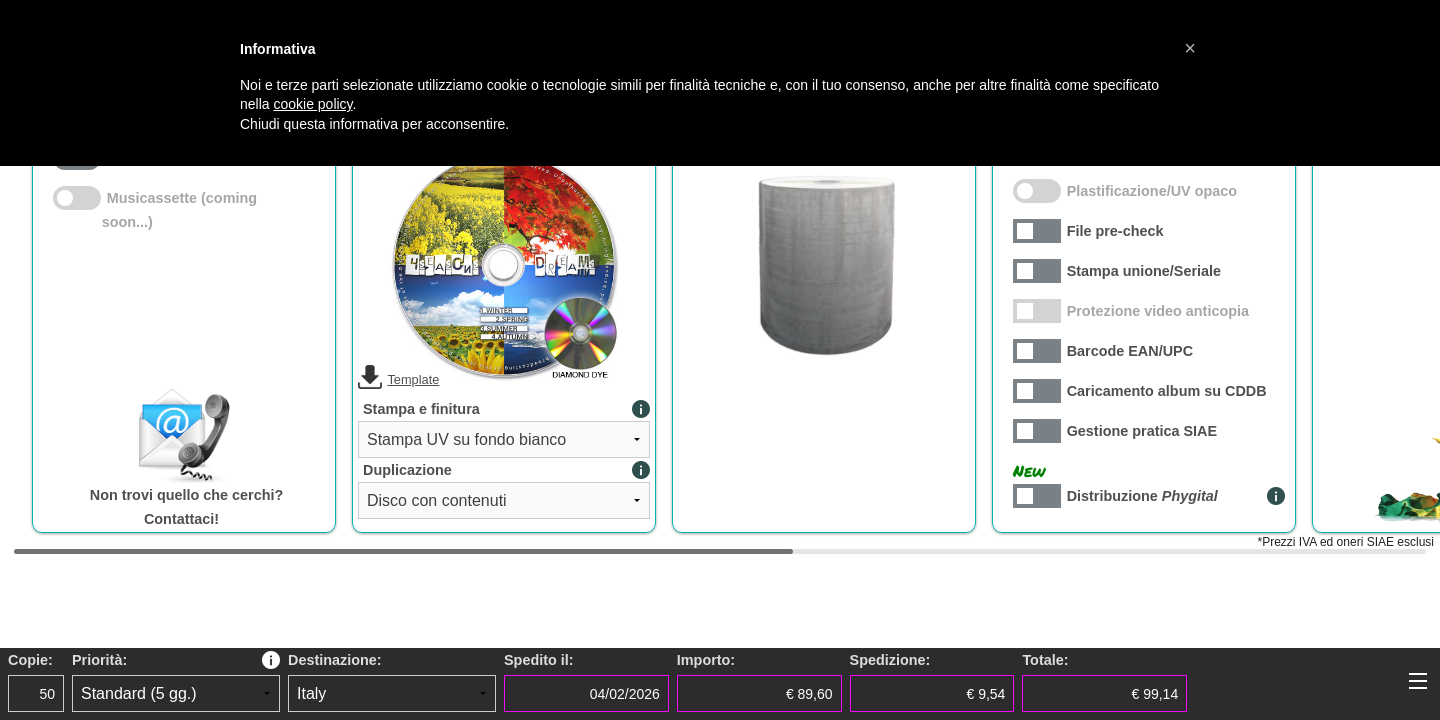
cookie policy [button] (312, 104)
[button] (1190, 48)
